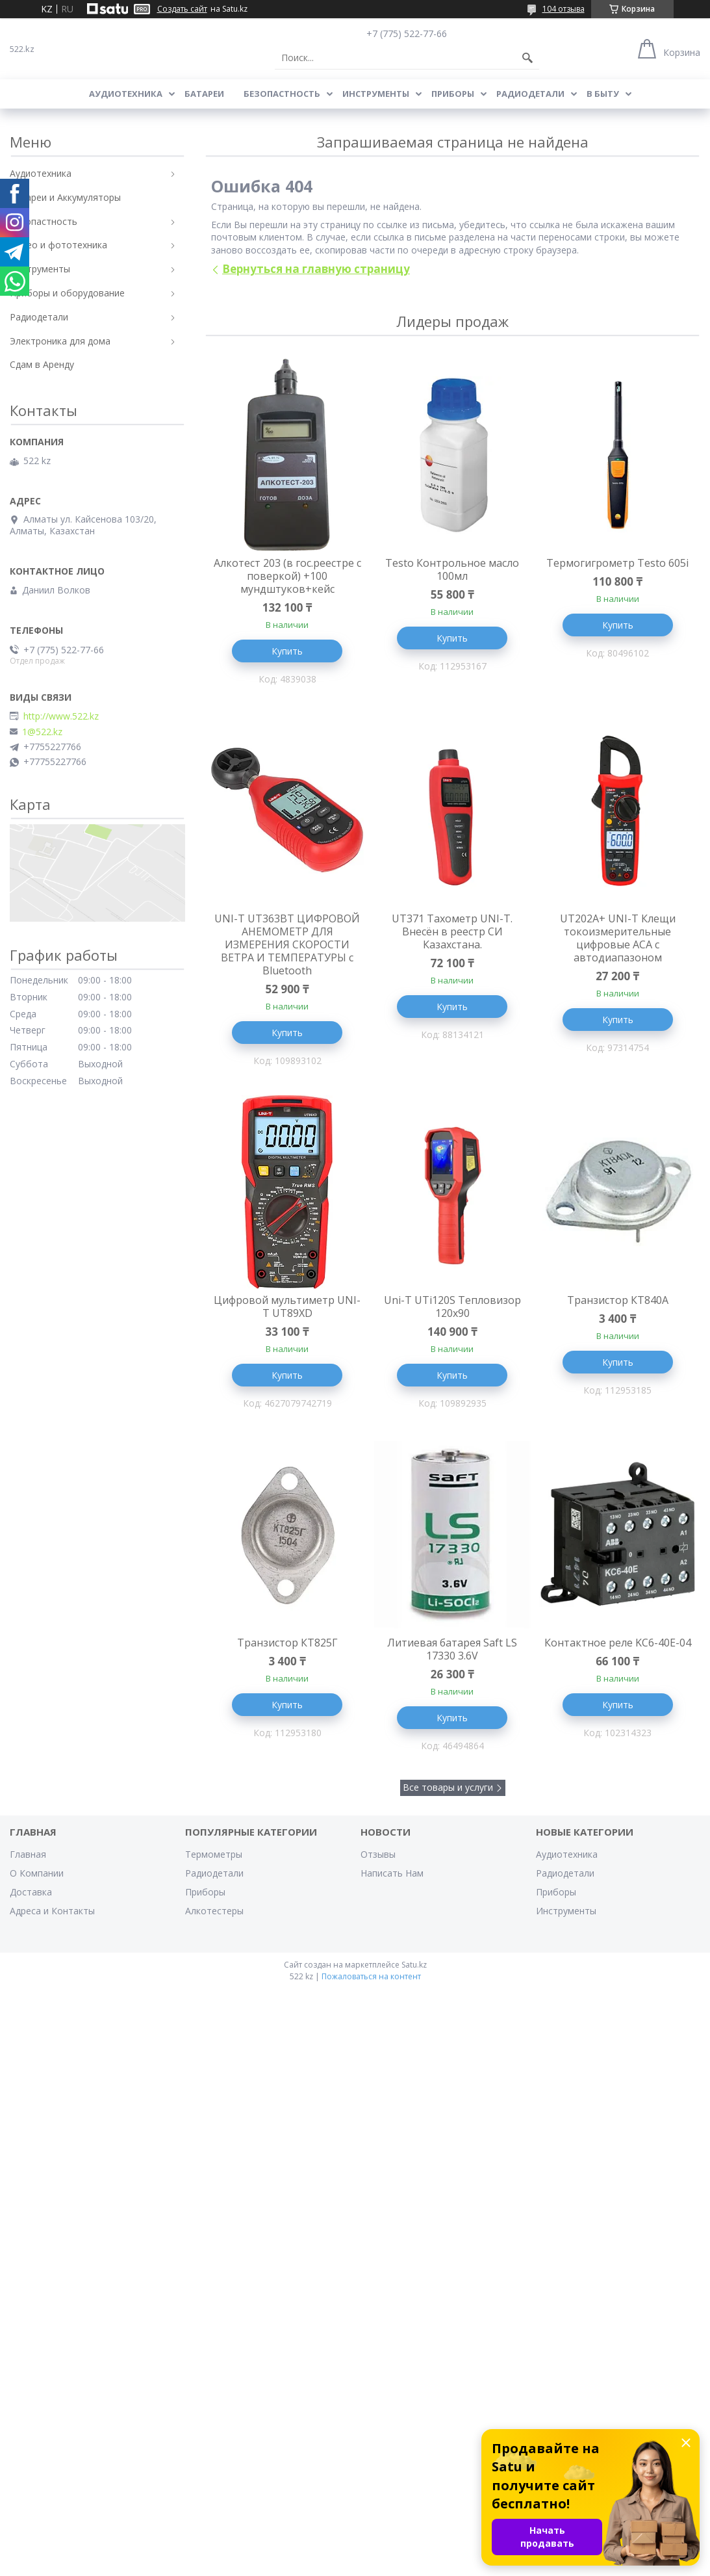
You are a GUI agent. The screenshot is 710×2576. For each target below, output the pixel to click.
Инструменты (375, 93)
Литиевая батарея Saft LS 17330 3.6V (452, 1649)
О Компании (37, 1873)
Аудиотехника (125, 93)
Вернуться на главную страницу (316, 268)
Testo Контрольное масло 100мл (452, 569)
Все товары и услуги (448, 1787)
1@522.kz (42, 732)
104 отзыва (563, 8)
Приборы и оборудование (67, 293)
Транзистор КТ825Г (287, 1642)
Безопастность (282, 93)
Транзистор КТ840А (617, 1300)
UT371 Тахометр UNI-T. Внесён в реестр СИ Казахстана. (452, 931)
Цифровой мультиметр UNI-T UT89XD (287, 1307)
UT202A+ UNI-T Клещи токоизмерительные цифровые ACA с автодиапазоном (618, 938)
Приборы (452, 93)
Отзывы (378, 1854)
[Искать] (527, 58)
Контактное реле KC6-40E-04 (617, 1642)
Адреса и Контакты (52, 1911)
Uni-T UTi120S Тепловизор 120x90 (452, 1307)
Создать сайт (182, 9)
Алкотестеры (214, 1911)
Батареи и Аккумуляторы (65, 197)
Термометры (213, 1854)
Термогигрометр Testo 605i (617, 562)
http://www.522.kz (61, 716)
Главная (28, 1854)
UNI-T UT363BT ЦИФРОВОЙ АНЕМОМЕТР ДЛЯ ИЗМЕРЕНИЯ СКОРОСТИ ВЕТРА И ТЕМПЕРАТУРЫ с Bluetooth (287, 944)
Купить (287, 651)
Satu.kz (414, 1964)
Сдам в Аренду (42, 364)
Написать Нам (392, 1873)
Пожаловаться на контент (371, 1976)
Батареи (204, 93)
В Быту (603, 93)
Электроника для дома (60, 341)
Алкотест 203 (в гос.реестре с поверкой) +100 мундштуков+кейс (287, 575)
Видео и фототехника (58, 245)
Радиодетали (530, 93)
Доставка (31, 1892)
